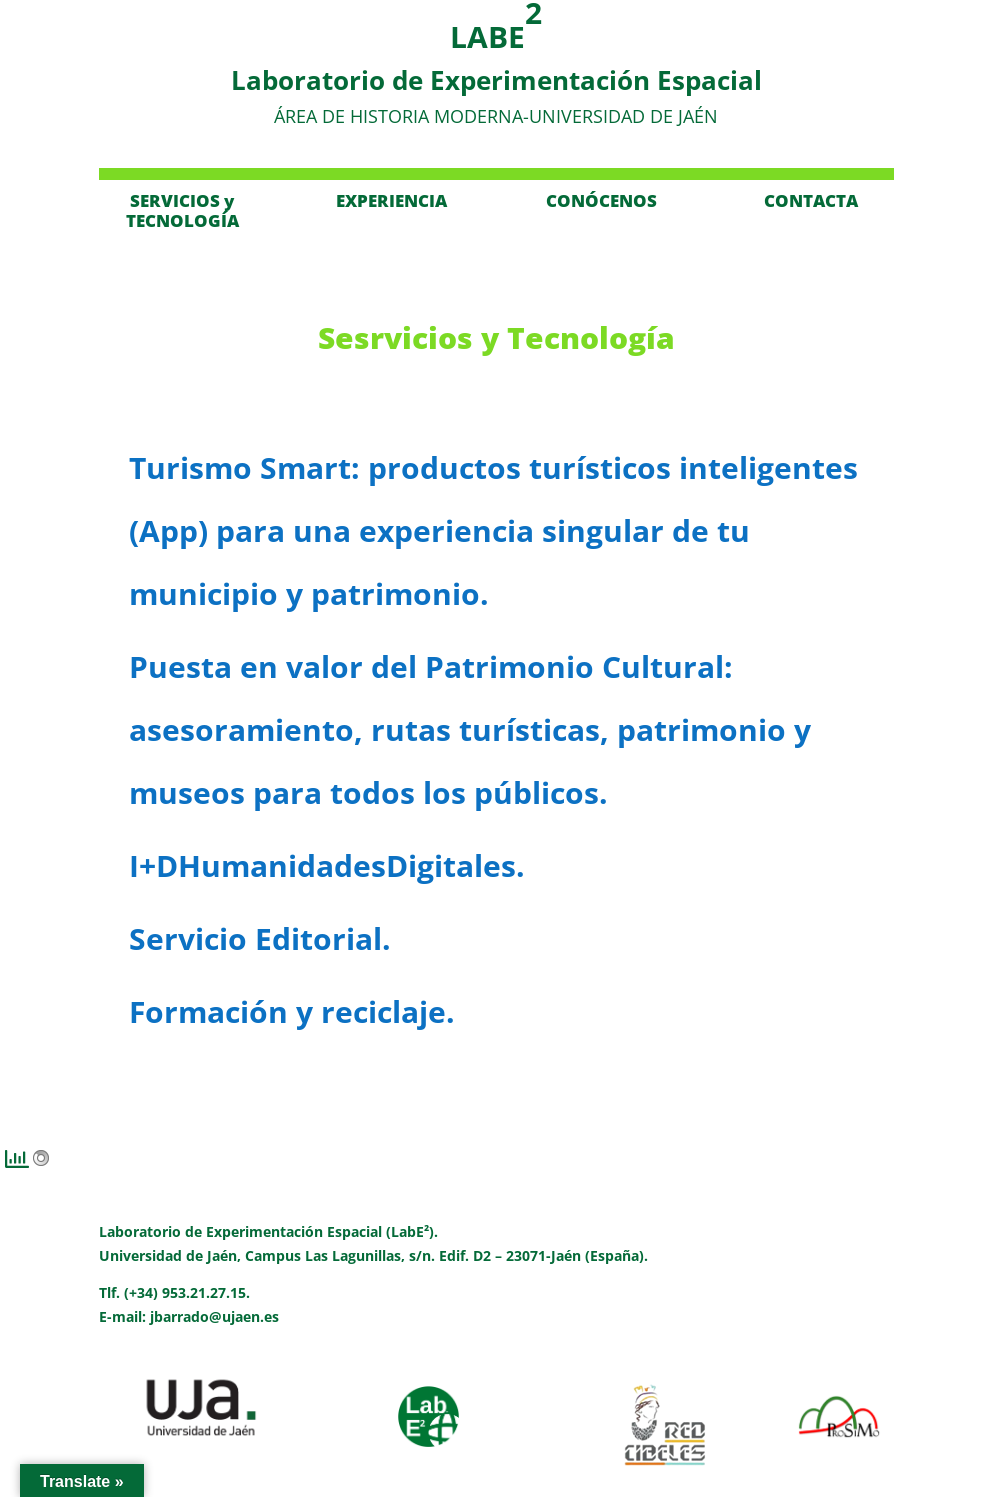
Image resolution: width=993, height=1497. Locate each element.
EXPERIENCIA (391, 200)
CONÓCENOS (601, 200)
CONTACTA (811, 200)
